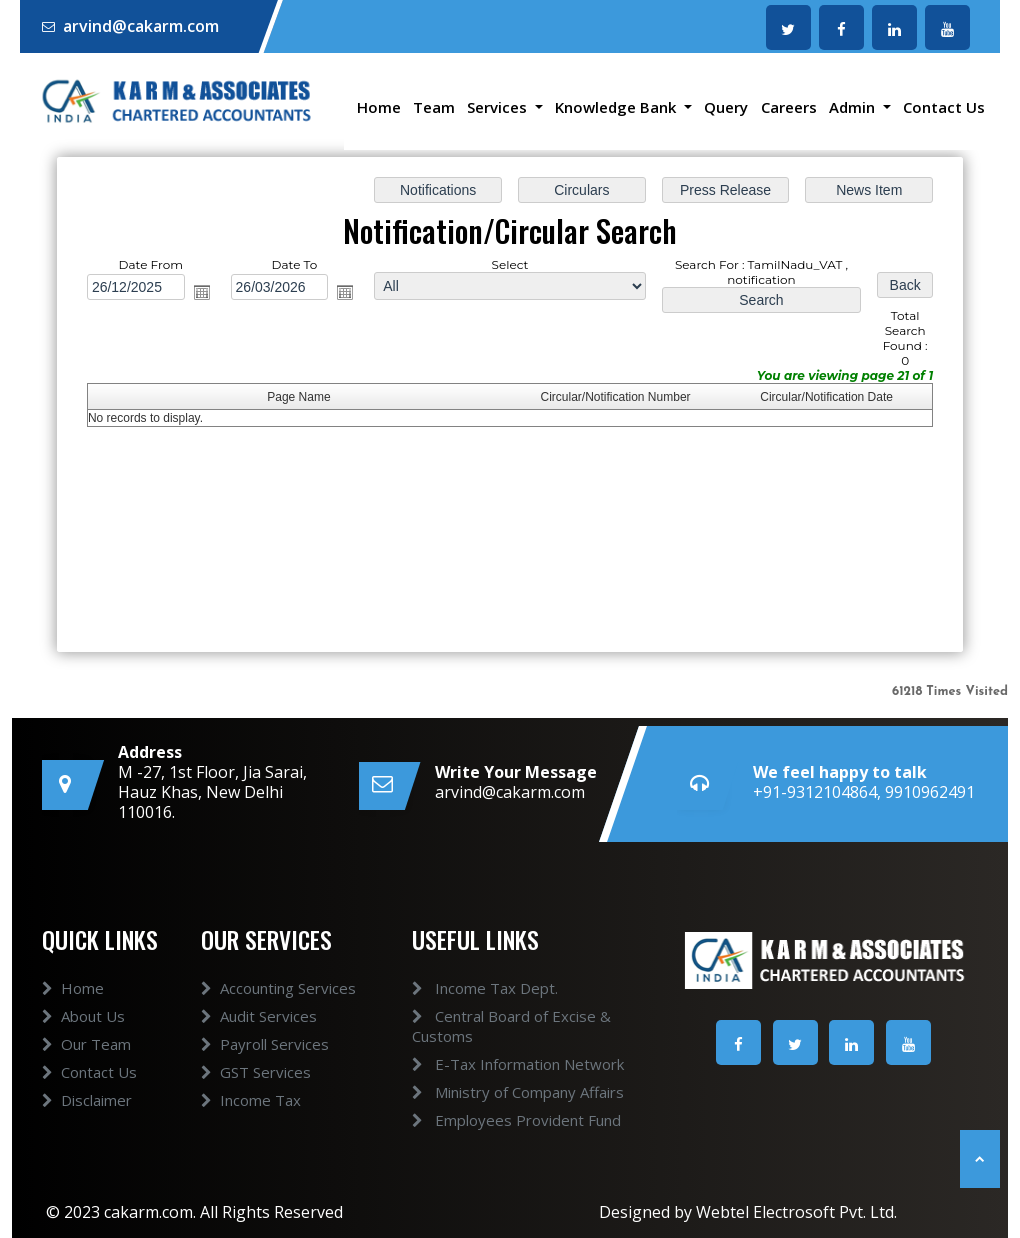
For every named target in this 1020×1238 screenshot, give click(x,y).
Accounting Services (278, 1024)
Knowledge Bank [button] (617, 107)
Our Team (86, 1080)
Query (726, 107)
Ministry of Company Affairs (483, 1092)
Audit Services (259, 1052)
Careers (789, 107)
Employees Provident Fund (481, 1120)
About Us (83, 1052)
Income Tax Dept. (450, 988)
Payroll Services (265, 1080)
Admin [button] (854, 107)
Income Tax (251, 1136)
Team (434, 107)
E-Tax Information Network (483, 1064)
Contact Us (944, 107)
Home (379, 107)
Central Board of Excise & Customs (476, 1026)
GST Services (256, 1108)
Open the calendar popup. (202, 291)
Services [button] (499, 107)
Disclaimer (87, 1136)
